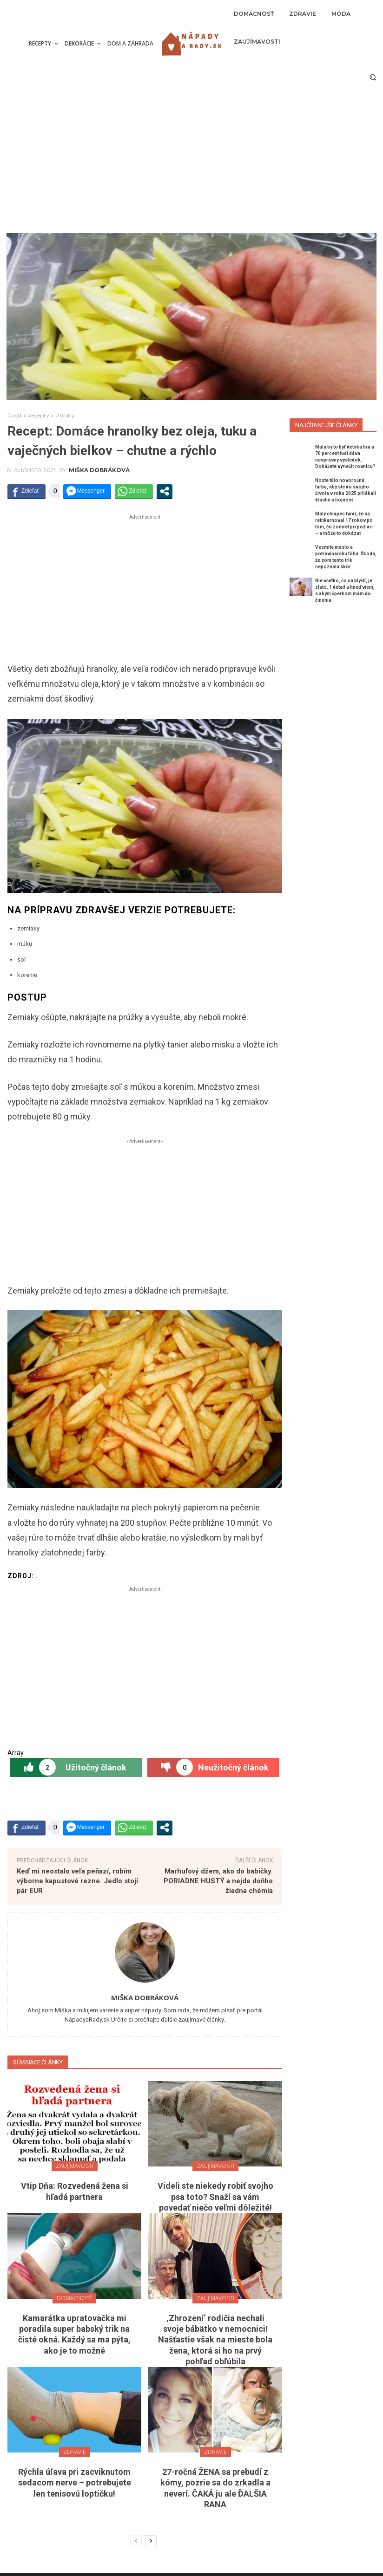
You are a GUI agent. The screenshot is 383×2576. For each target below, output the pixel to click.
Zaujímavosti (74, 2166)
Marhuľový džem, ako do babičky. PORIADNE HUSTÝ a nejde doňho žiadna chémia (218, 1881)
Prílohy (65, 415)
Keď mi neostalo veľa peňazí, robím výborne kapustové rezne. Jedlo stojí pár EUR (77, 1881)
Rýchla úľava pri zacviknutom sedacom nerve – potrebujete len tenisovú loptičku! (74, 2482)
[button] (373, 77)
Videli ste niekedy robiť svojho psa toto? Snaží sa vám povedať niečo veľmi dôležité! (215, 2196)
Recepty (38, 415)
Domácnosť (74, 2298)
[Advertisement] (191, 163)
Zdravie (74, 2452)
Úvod (14, 415)
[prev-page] (136, 2541)
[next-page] (151, 2541)
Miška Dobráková (99, 470)
